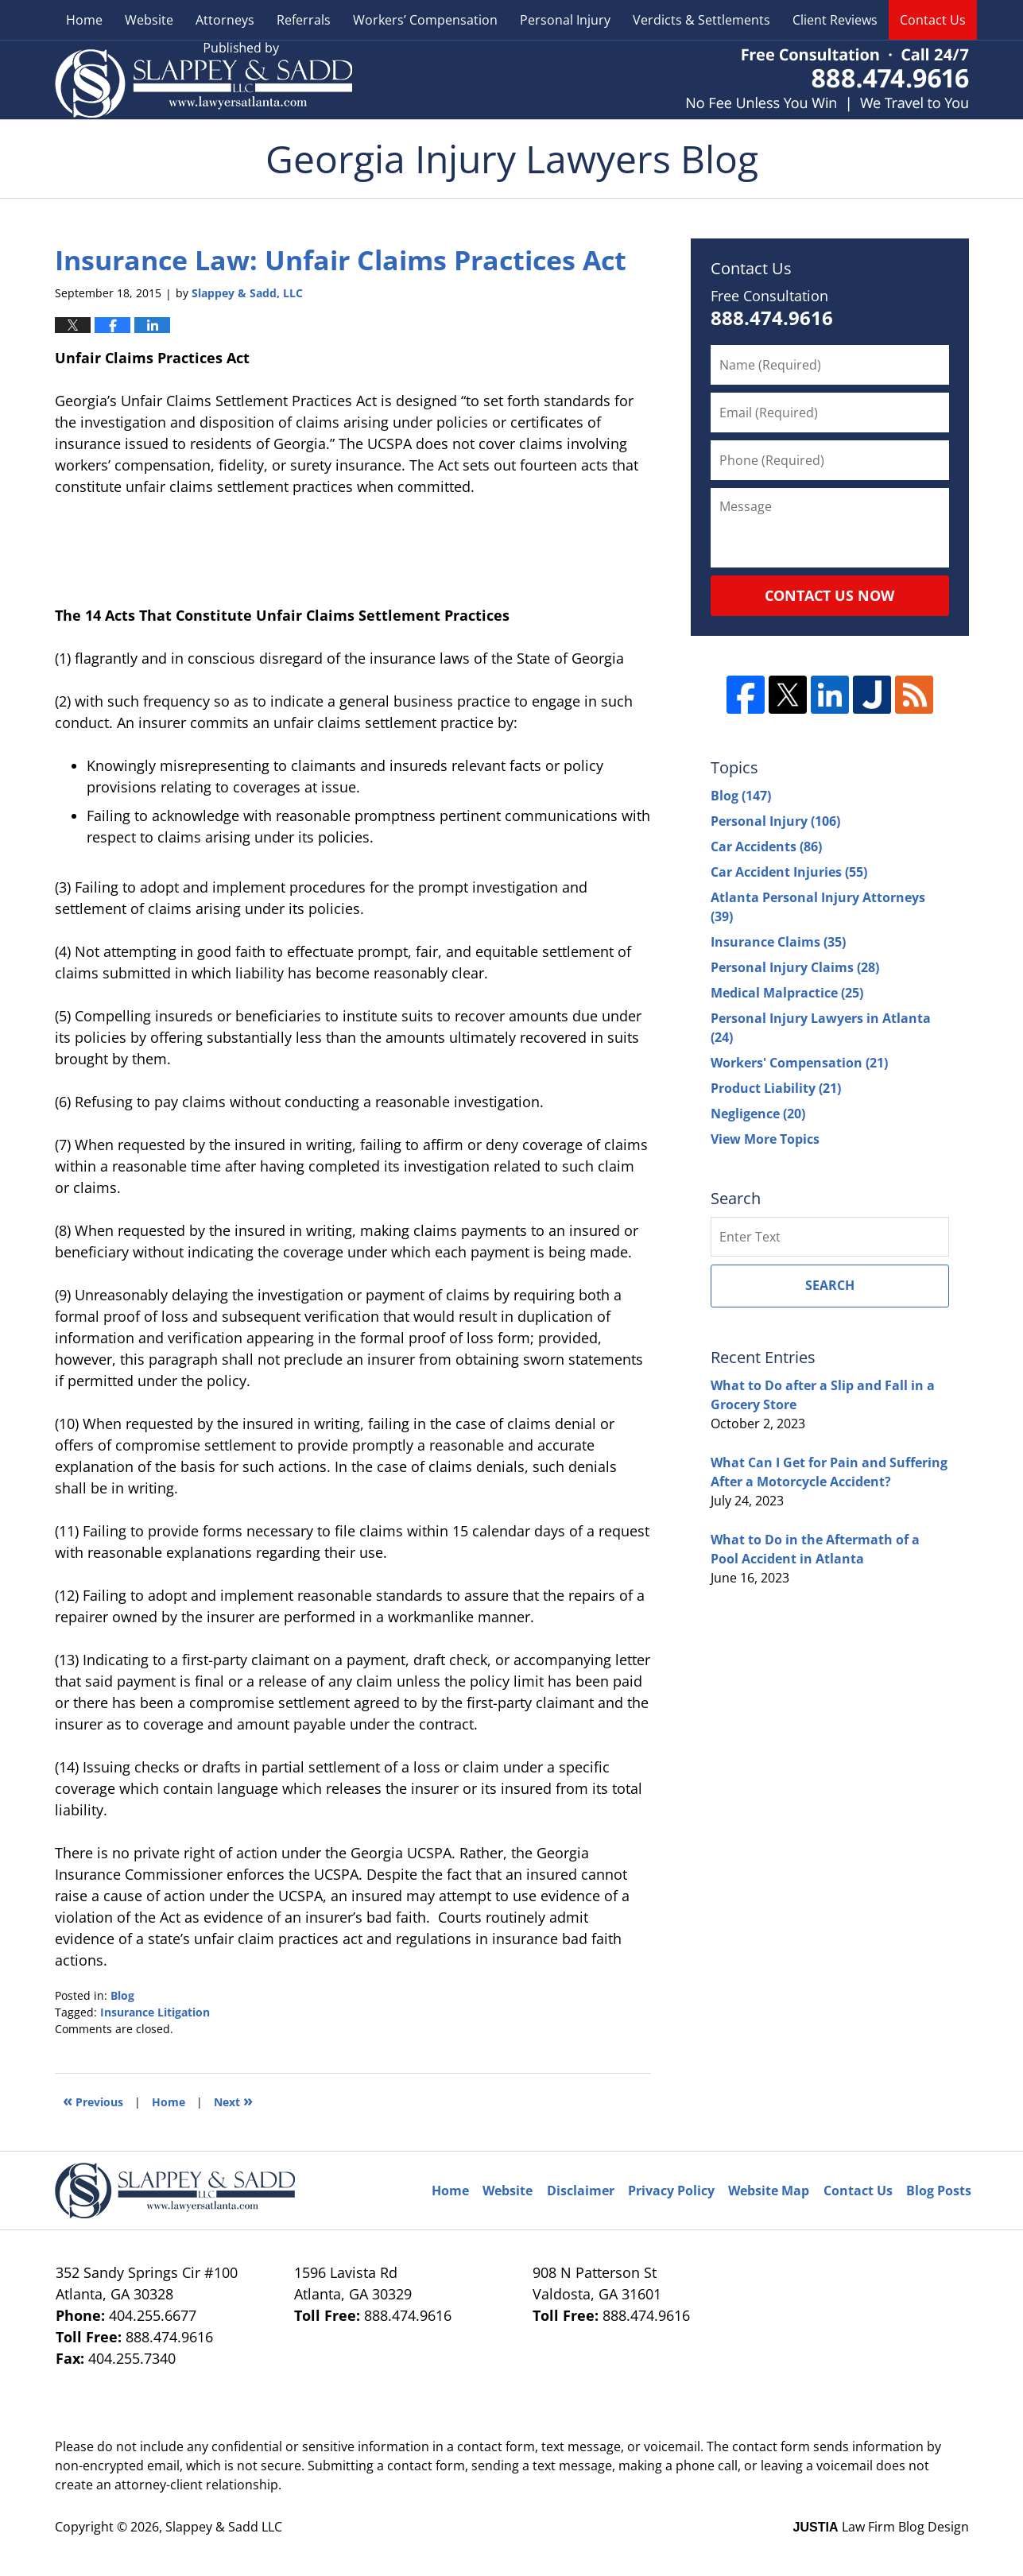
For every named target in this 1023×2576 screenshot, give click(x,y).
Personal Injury (565, 20)
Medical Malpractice (787, 992)
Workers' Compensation (799, 1062)
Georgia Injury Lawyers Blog (203, 80)
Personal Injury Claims (795, 967)
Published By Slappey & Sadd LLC (827, 80)
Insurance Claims (778, 942)
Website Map (768, 2190)
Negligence (758, 1113)
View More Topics (765, 1139)
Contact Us (933, 20)
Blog (122, 1995)
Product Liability (776, 1088)
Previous (93, 2100)
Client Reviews (835, 20)
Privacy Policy (671, 2190)
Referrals (304, 20)
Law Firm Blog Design (881, 2526)
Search (829, 1285)
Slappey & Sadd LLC (223, 2526)
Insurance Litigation (155, 2012)
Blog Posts (938, 2190)
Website (149, 20)
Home (84, 20)
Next (233, 2100)
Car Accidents (766, 846)
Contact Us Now (829, 595)
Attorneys (225, 20)
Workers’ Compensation (425, 20)
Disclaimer (580, 2190)
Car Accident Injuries (789, 872)
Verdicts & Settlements (701, 20)
